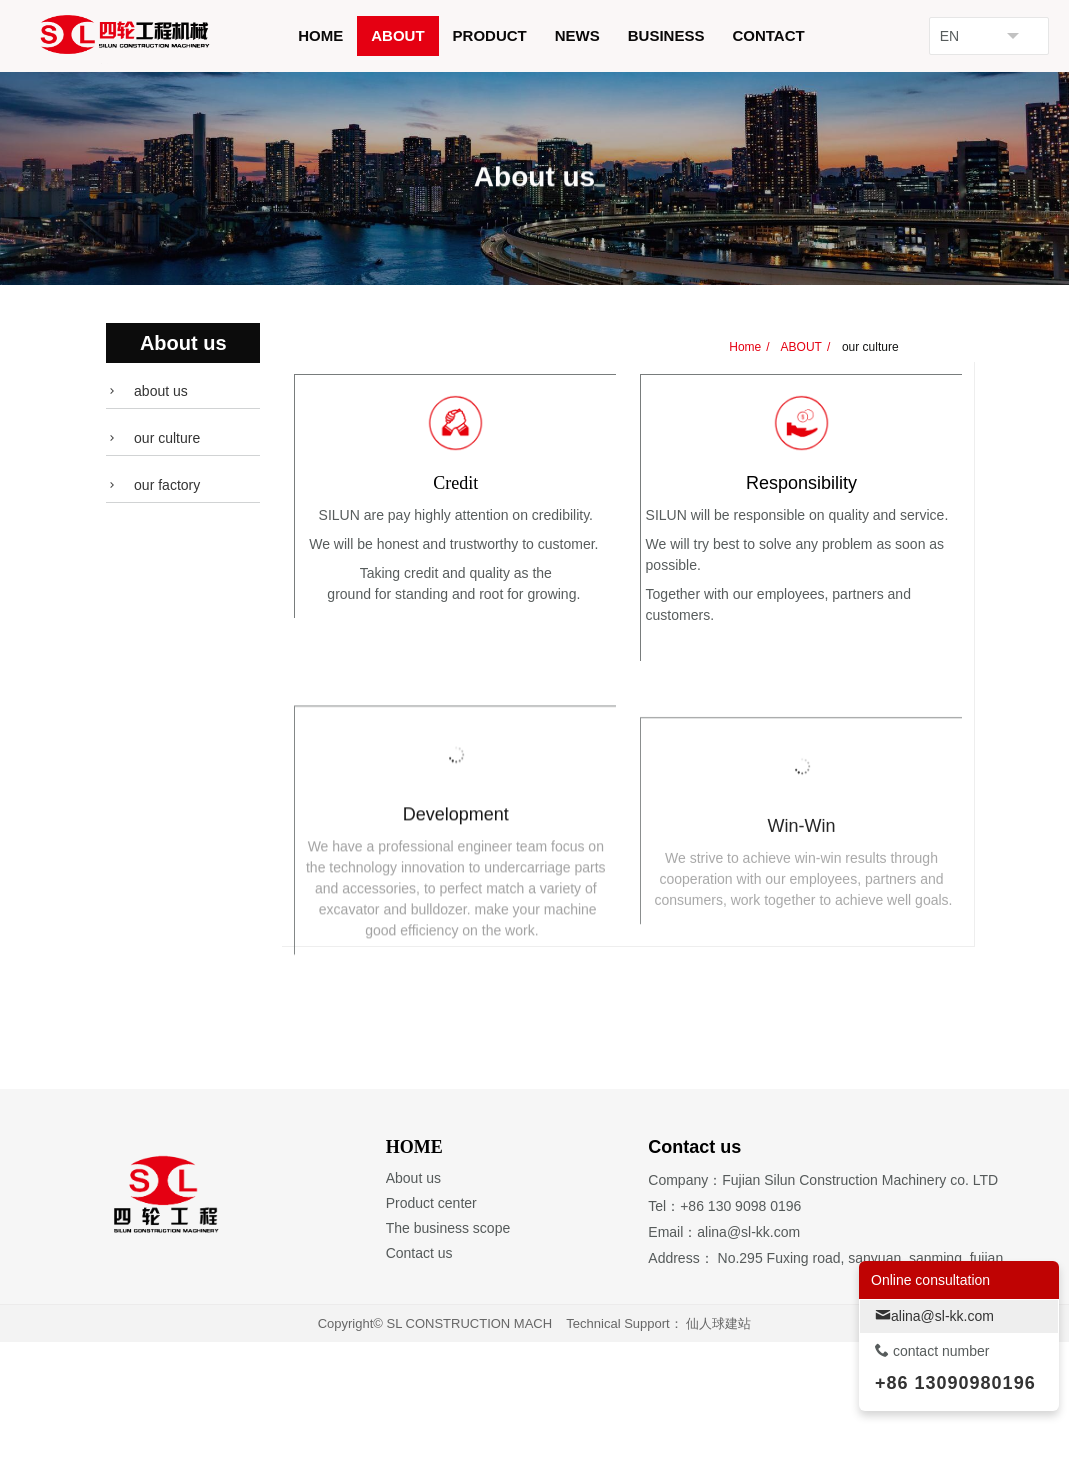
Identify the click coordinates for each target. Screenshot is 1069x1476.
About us (413, 1312)
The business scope (448, 1362)
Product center (431, 1337)
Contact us (419, 1388)
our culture (869, 347)
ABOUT (800, 347)
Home (745, 347)
